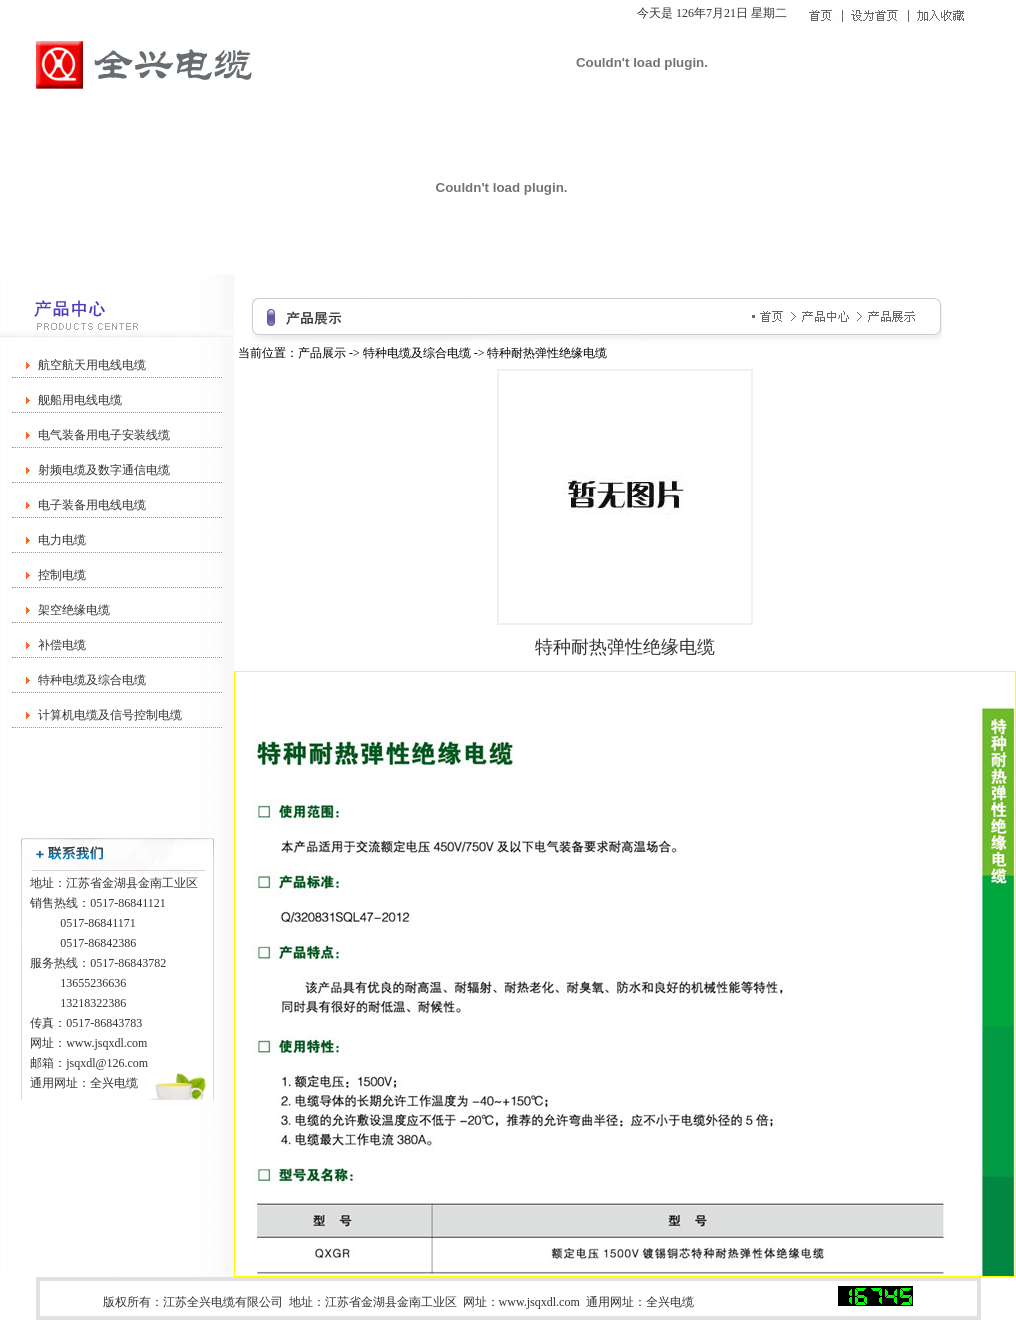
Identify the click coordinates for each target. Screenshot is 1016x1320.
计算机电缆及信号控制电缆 (110, 715)
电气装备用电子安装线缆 (104, 435)
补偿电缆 (62, 645)
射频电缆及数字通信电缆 (104, 470)
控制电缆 (62, 575)
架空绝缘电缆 (74, 610)
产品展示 (322, 353)
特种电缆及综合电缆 (92, 680)
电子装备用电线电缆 (92, 505)
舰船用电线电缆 (80, 400)
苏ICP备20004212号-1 (769, 1302)
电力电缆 (62, 540)
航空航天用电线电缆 (92, 365)
